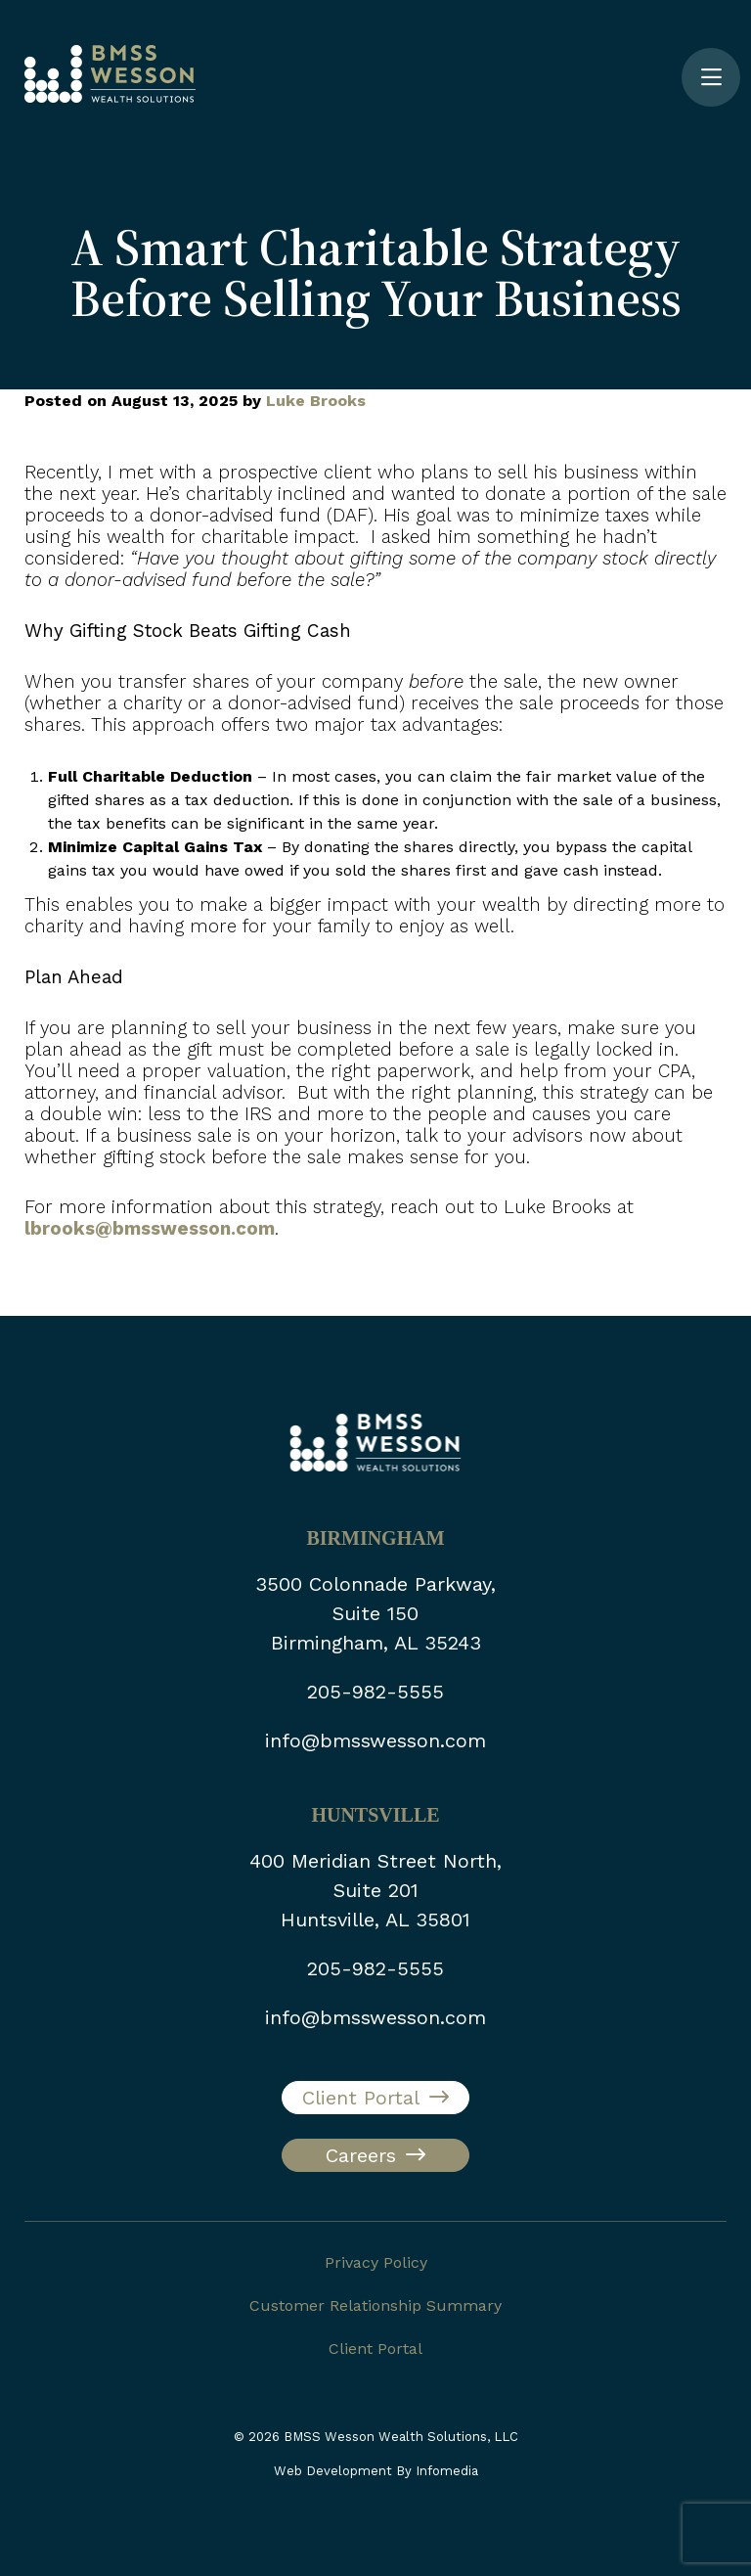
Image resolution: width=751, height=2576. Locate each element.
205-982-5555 (375, 1691)
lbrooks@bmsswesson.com (149, 1229)
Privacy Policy (376, 2262)
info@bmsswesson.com (375, 1740)
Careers (361, 2155)
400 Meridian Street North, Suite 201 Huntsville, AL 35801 (375, 1890)
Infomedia (447, 2470)
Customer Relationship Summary (375, 2305)
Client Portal (361, 2097)
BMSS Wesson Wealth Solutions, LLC (401, 2436)
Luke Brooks (316, 400)
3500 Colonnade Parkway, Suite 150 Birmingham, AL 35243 (375, 1613)
